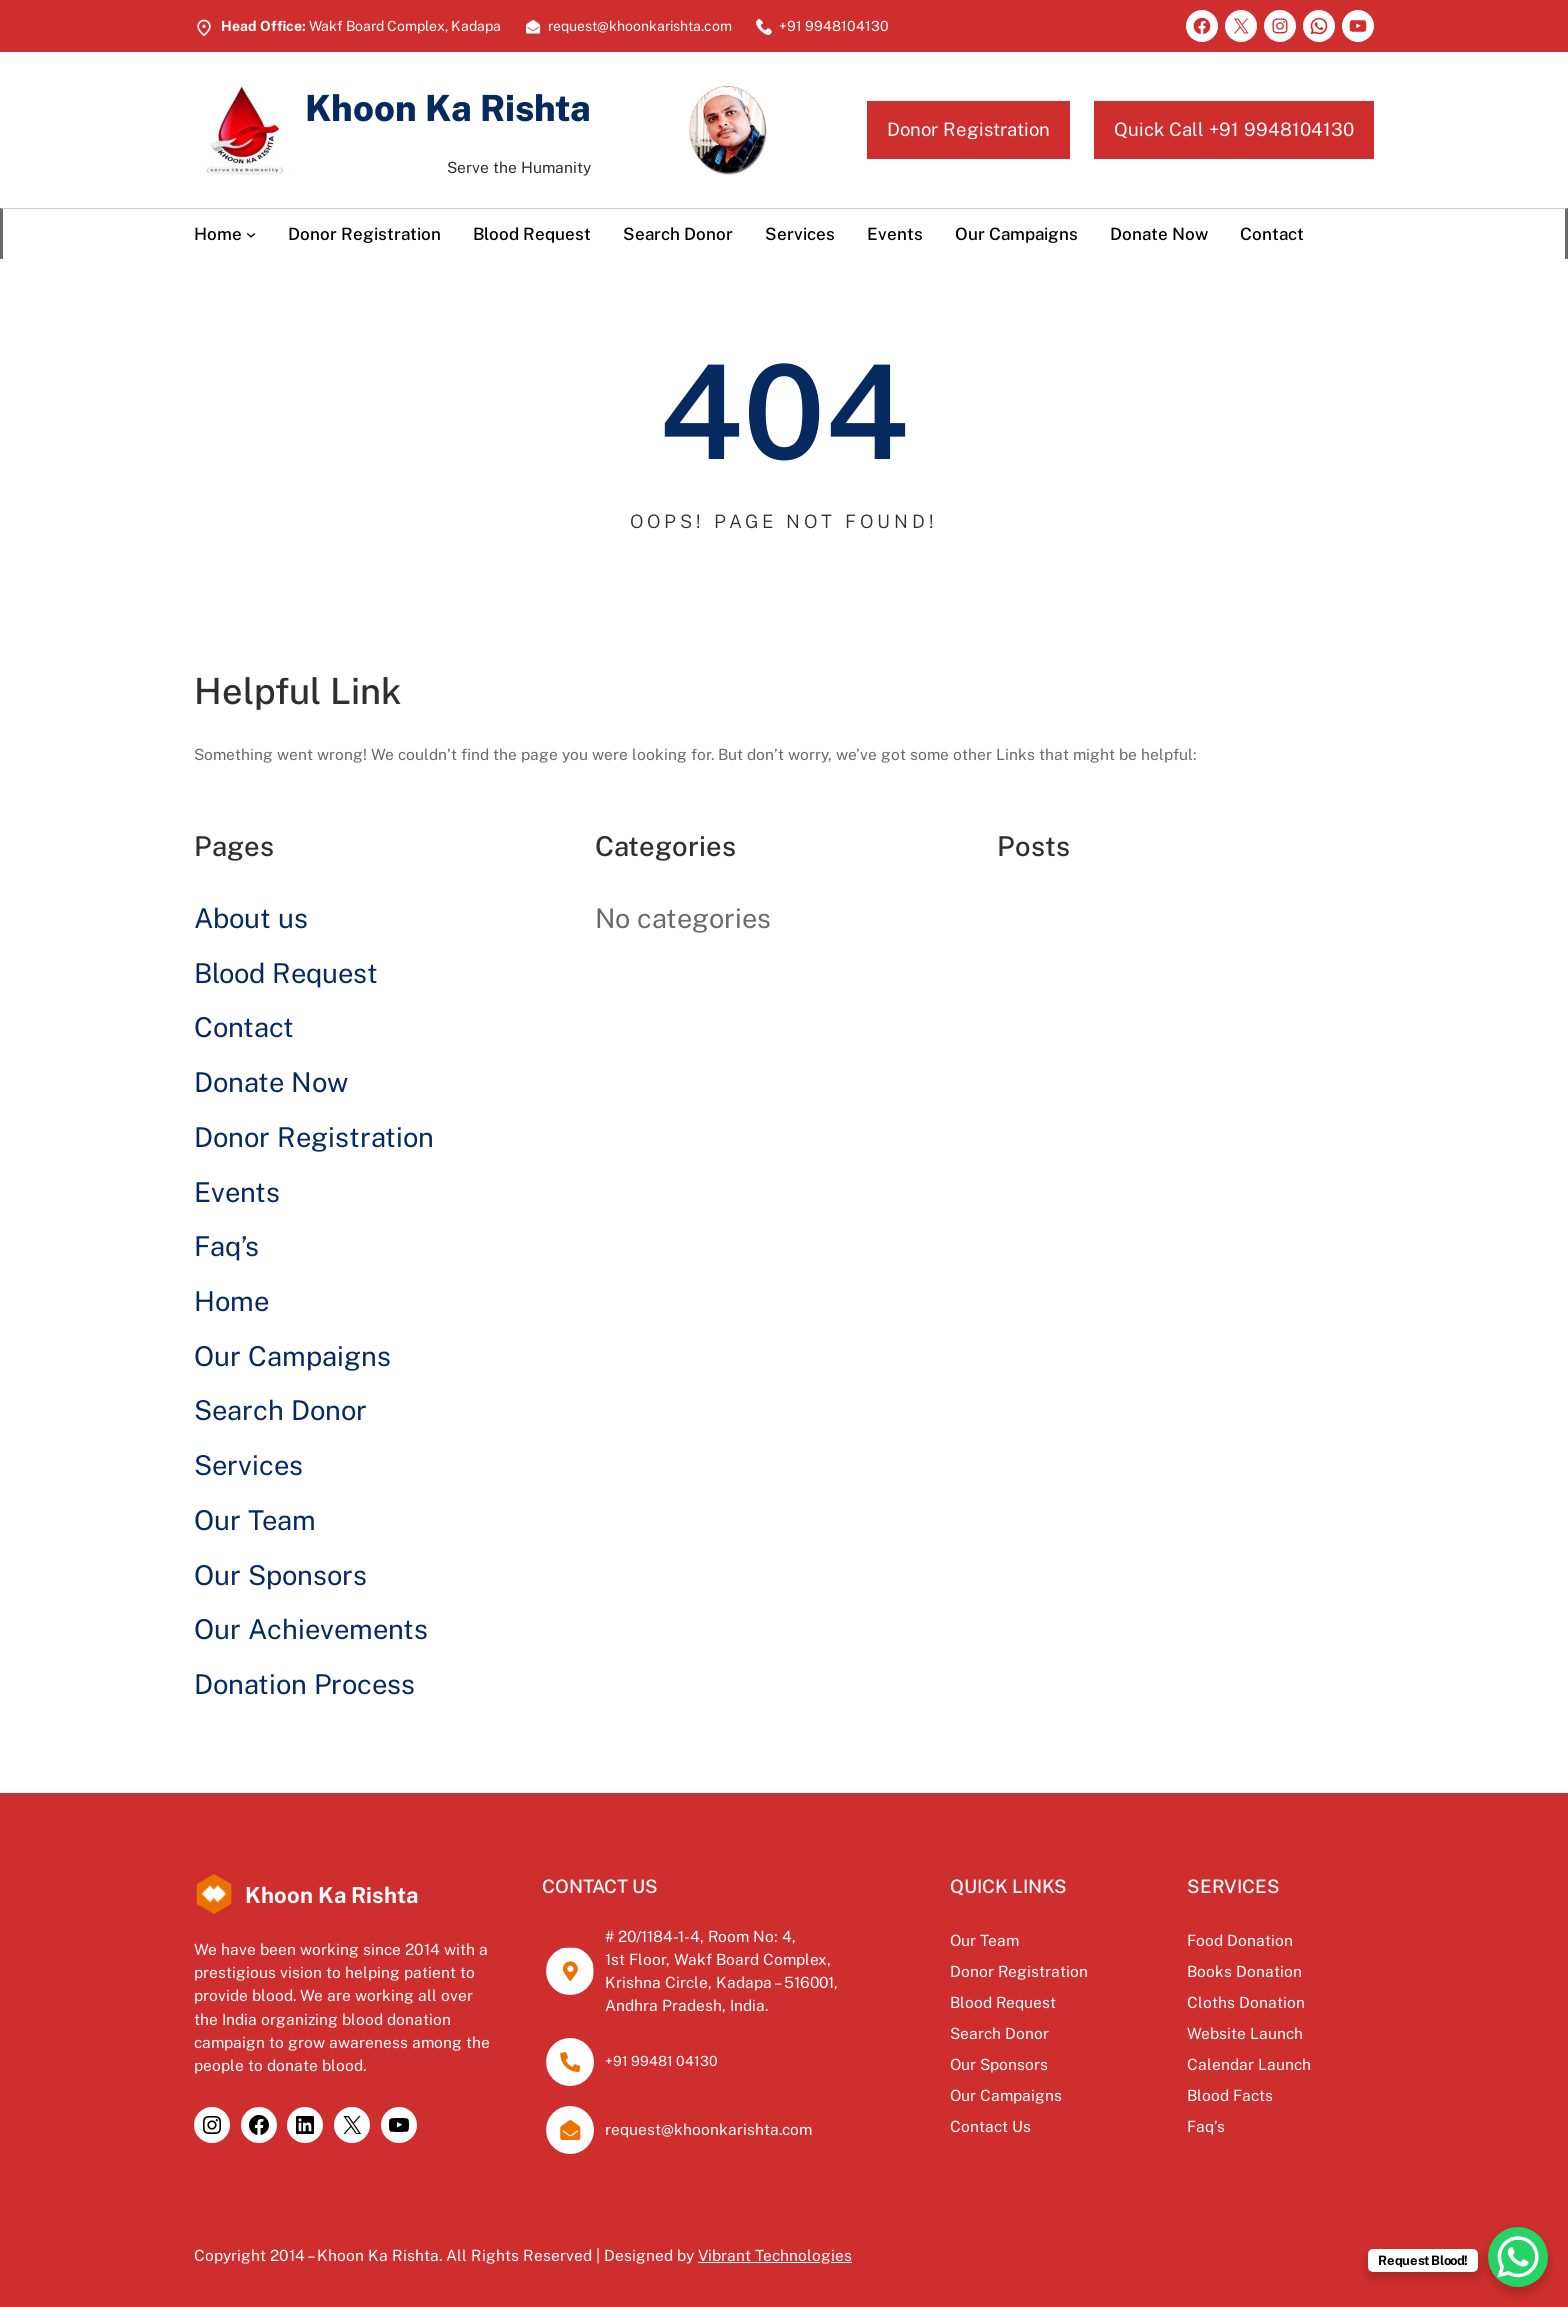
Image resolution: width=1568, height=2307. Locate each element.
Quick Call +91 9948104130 (1234, 129)
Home (231, 1301)
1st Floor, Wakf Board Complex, (715, 1959)
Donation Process (304, 1684)
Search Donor (280, 1410)
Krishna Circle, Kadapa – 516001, (719, 1982)
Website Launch (1242, 2033)
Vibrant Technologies (775, 2255)
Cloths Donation (1243, 2002)
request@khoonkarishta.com (705, 2129)
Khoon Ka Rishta (449, 108)
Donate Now (271, 1082)
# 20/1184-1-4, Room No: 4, (698, 1936)
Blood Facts (1227, 2095)
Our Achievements (311, 1629)
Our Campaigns (292, 1356)
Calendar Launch (1246, 2064)
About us (251, 918)
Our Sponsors (280, 1575)
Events (237, 1192)
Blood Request (286, 973)
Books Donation (1241, 1971)
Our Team (255, 1520)
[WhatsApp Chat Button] (1518, 2257)
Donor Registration (968, 129)
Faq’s (226, 1246)
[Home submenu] (251, 234)
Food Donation (1237, 1940)
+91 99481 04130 (658, 2061)
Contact (244, 1027)
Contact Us (983, 2126)
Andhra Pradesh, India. (683, 2005)
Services (248, 1465)
